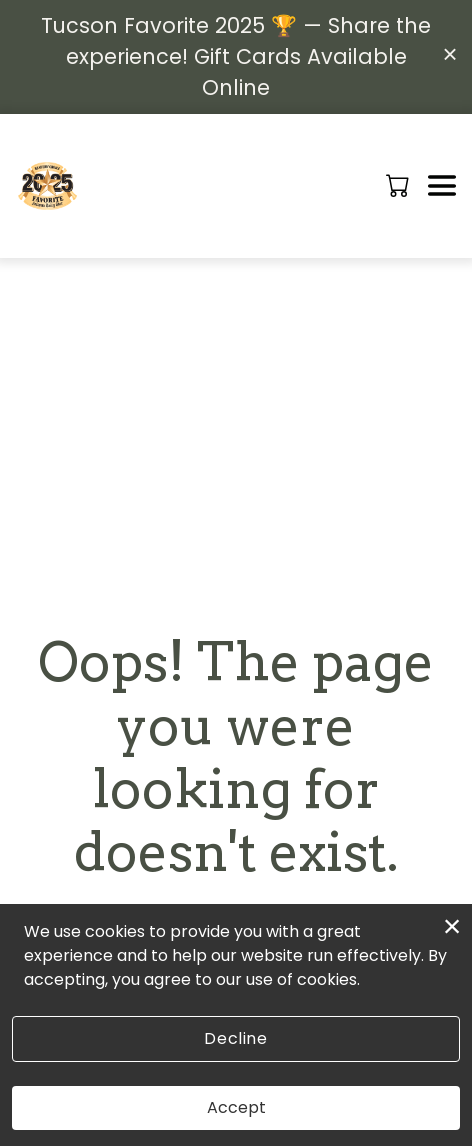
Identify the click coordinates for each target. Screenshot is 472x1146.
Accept (236, 1107)
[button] (399, 185)
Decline (235, 1038)
